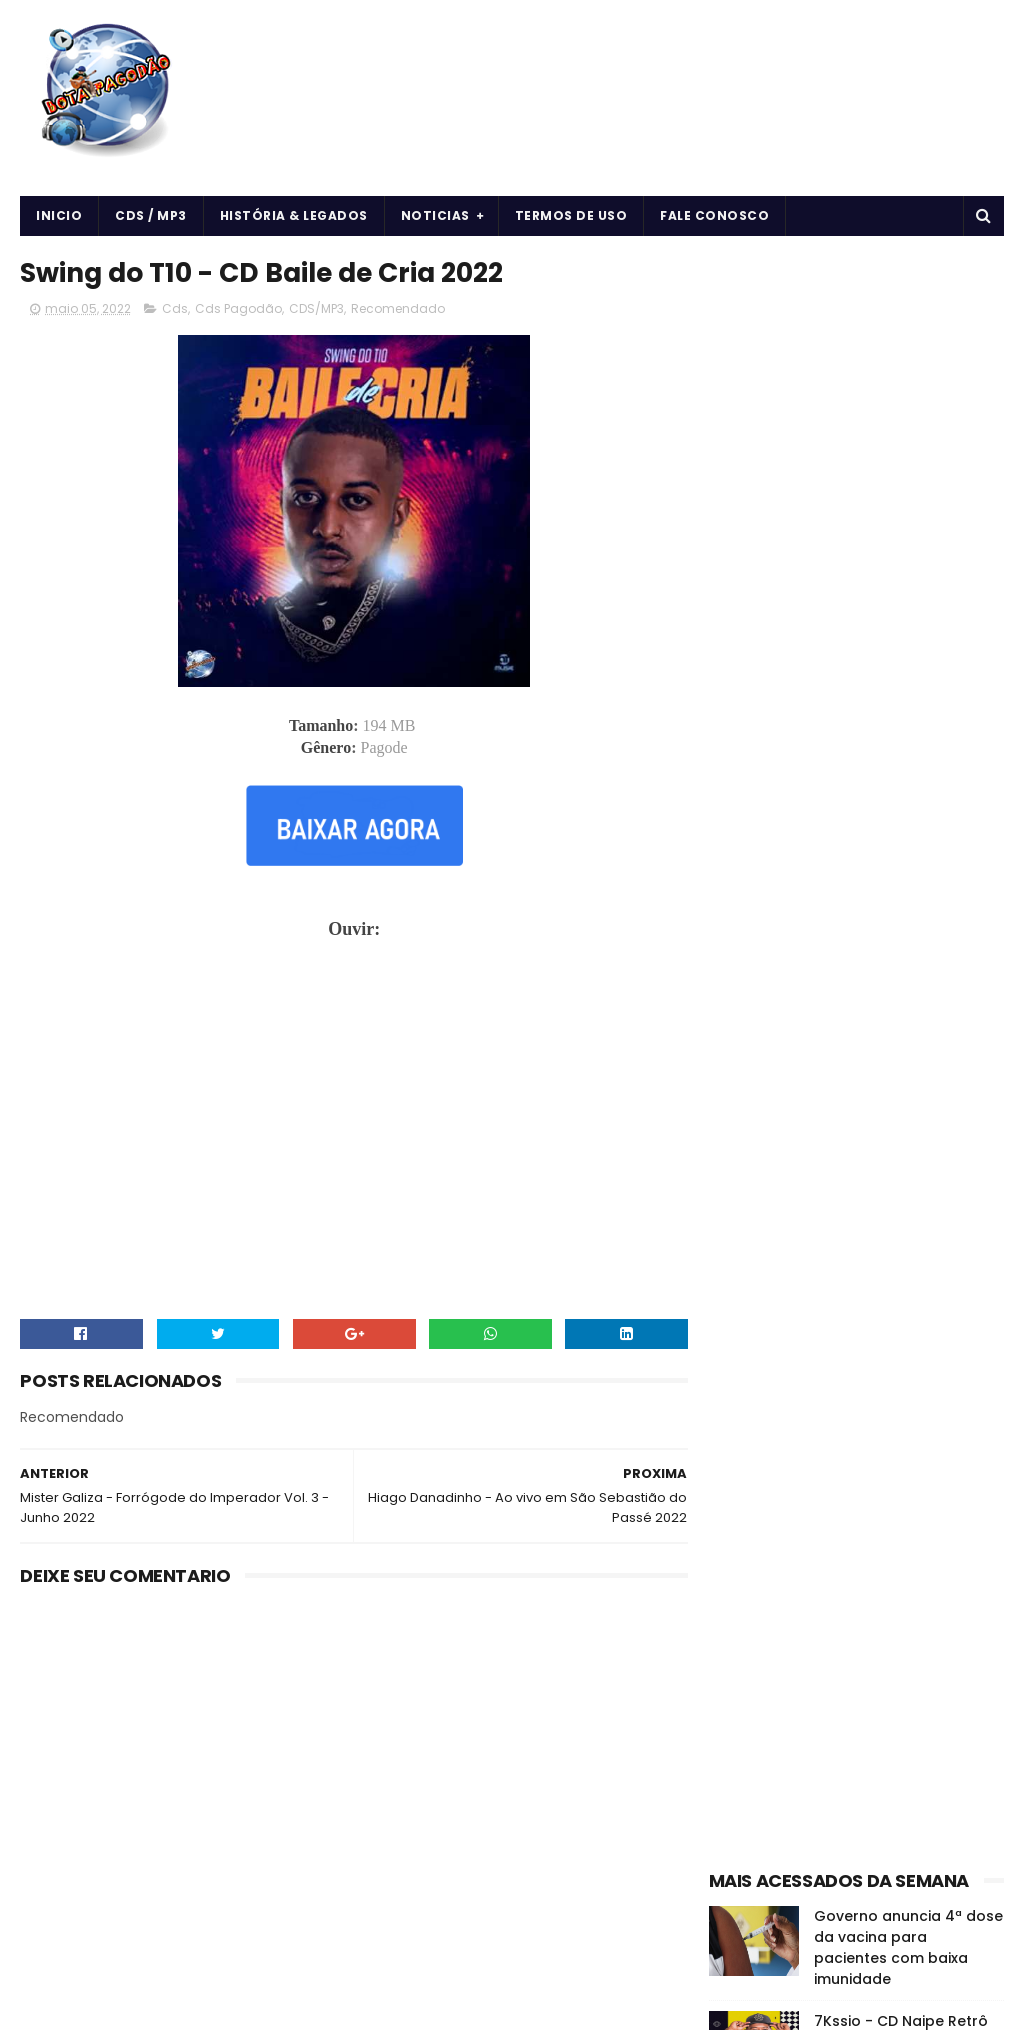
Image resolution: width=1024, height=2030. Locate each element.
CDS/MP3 (316, 309)
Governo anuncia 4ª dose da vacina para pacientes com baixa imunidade (908, 604)
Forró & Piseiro (816, 1158)
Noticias (435, 215)
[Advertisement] (856, 376)
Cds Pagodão (238, 309)
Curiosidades (918, 1123)
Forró (734, 1158)
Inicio (59, 215)
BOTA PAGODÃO (189, 2005)
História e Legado (772, 1193)
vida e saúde (898, 1228)
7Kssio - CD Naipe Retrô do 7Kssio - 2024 (901, 688)
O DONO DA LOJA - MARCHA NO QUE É (882, 961)
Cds (175, 309)
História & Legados (294, 215)
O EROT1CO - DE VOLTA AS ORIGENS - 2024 (907, 779)
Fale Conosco (714, 215)
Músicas (875, 1193)
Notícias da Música (776, 1228)
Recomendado (398, 309)
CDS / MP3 (151, 215)
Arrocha (742, 1088)
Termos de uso (571, 215)
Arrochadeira (830, 1088)
